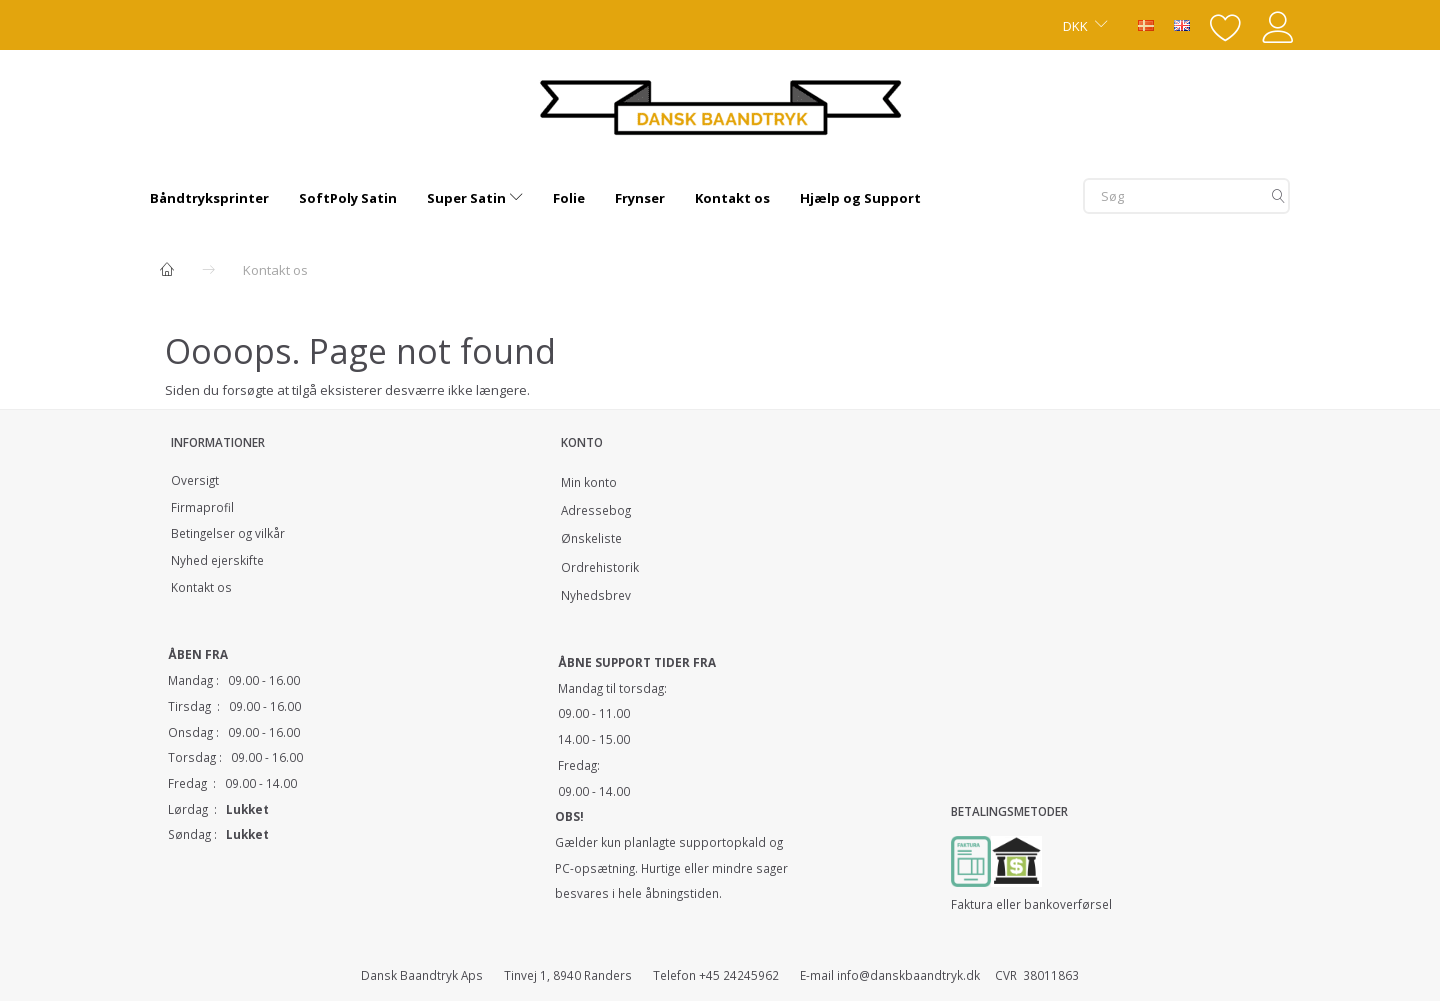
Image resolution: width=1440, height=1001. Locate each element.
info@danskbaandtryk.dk (908, 975)
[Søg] (1278, 195)
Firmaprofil (202, 507)
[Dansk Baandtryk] (720, 104)
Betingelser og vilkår (228, 533)
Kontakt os (201, 587)
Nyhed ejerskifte (217, 560)
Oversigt (195, 480)
